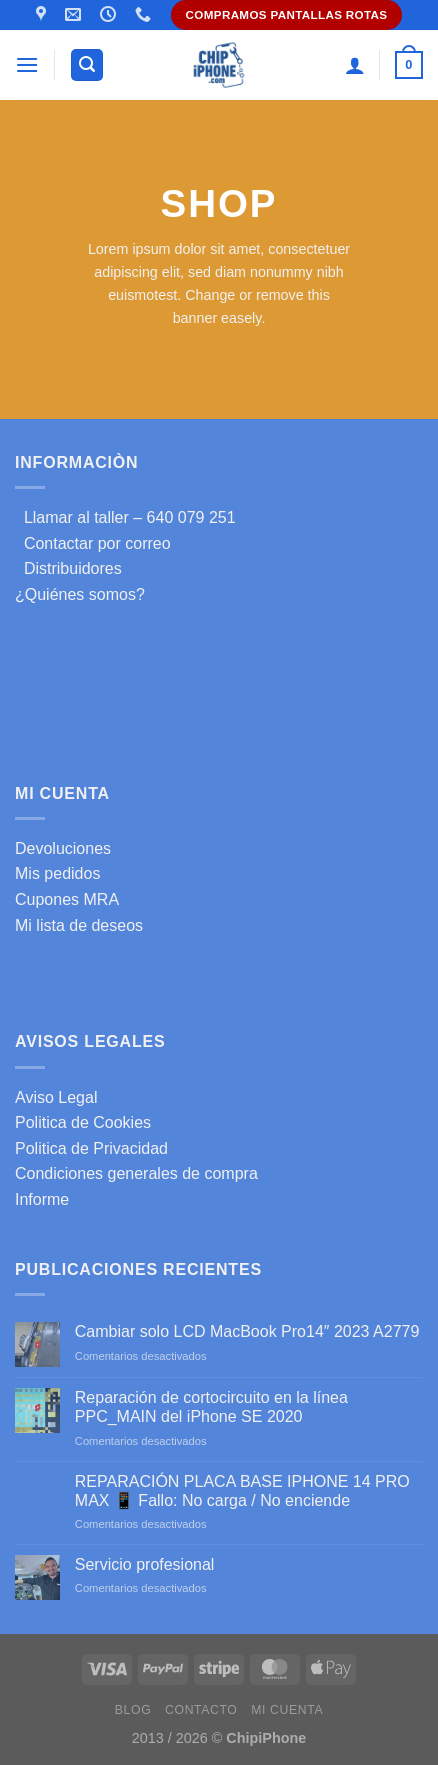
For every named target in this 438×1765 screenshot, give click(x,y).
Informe (42, 1199)
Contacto (201, 1710)
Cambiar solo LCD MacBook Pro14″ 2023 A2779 (247, 1331)
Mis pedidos (57, 873)
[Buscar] (87, 65)
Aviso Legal (56, 1097)
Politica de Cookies (83, 1122)
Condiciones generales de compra (136, 1173)
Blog (133, 1710)
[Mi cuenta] (355, 65)
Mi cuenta (287, 1710)
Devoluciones (63, 848)
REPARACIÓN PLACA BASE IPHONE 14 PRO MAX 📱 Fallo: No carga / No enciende (242, 1491)
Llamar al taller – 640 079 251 (125, 517)
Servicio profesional (145, 1564)
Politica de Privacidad (91, 1148)
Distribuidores (68, 568)
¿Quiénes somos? (80, 594)
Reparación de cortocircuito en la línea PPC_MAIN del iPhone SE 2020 (211, 1407)
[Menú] (27, 64)
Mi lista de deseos (79, 925)
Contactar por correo (93, 543)
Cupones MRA (67, 899)
